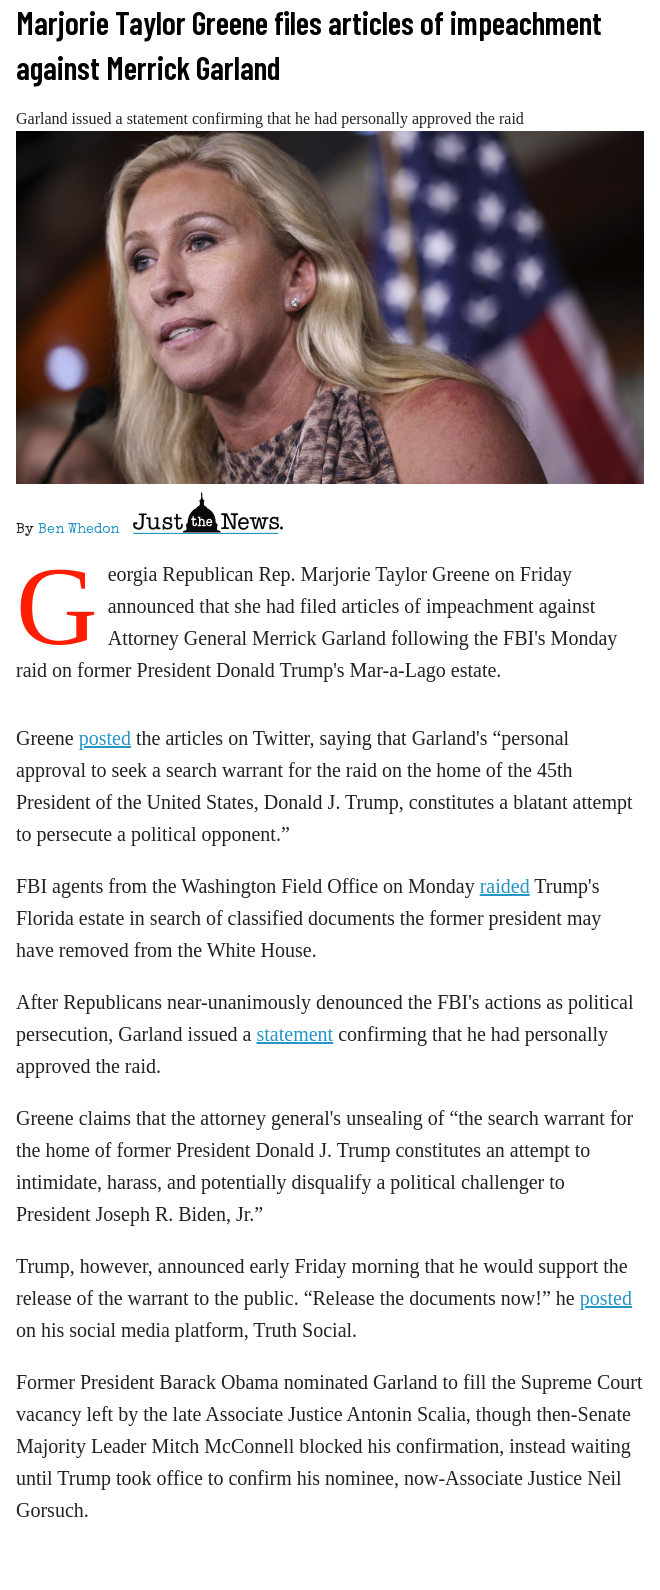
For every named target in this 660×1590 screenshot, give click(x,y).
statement (294, 1034)
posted (105, 738)
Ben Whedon (78, 530)
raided (505, 886)
